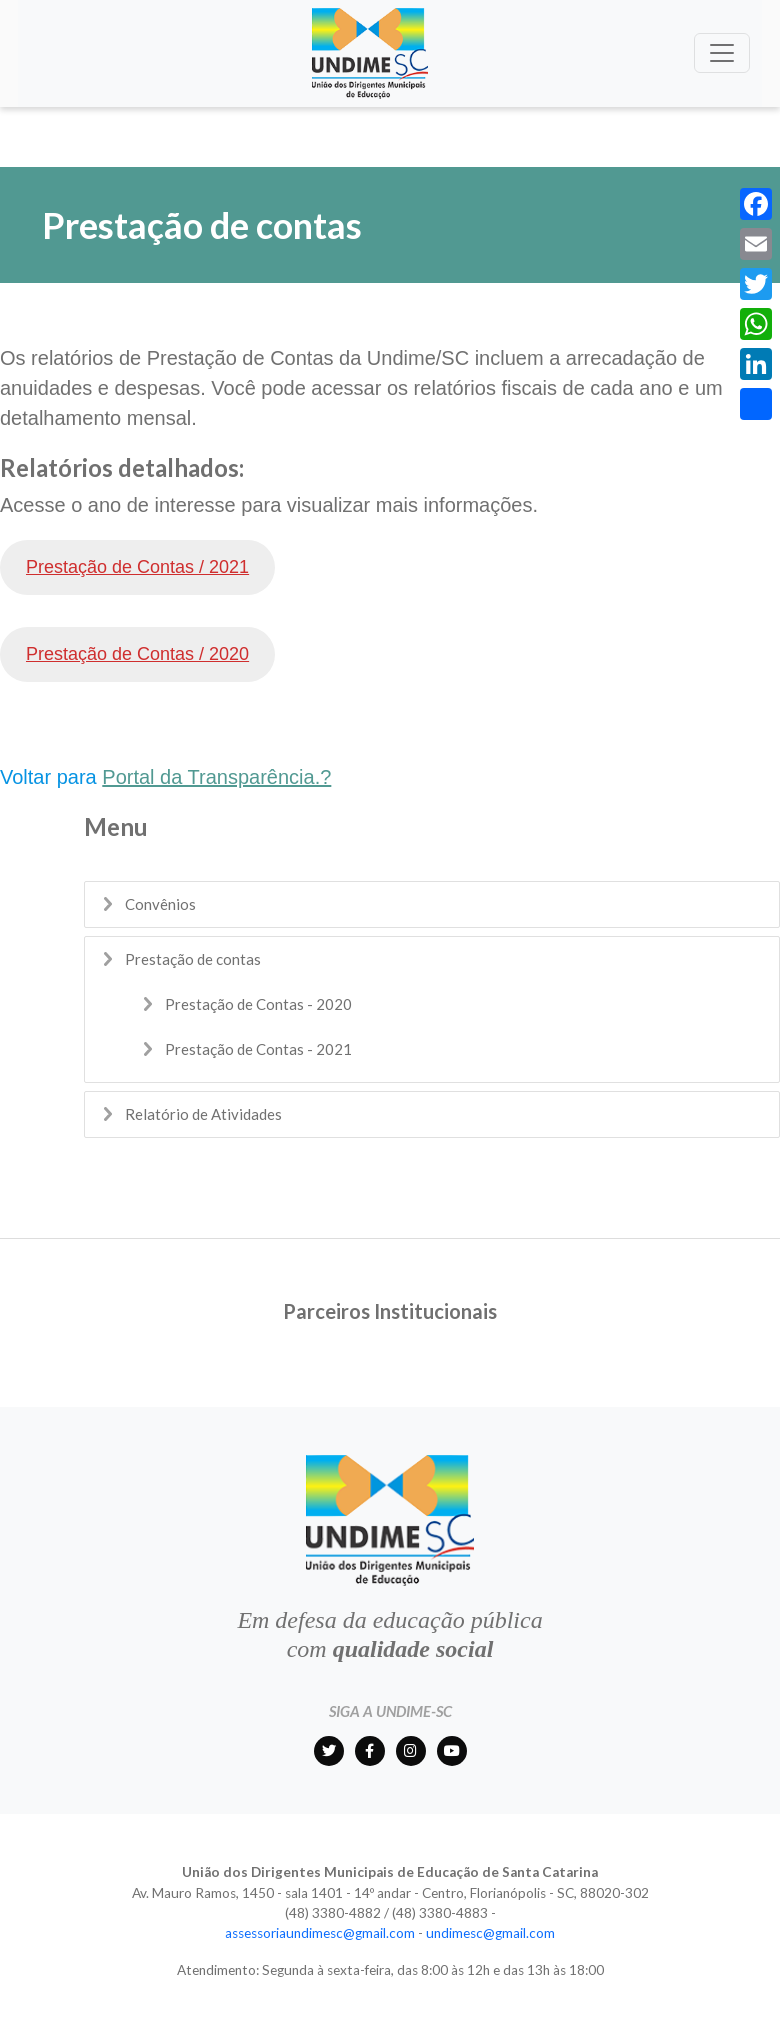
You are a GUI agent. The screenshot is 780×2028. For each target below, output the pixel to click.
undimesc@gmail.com (490, 1933)
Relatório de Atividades (203, 1114)
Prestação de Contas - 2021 (258, 1049)
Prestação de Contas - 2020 (258, 1004)
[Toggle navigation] (722, 53)
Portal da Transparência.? (216, 777)
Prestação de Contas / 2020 (137, 654)
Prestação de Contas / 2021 (137, 567)
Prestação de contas (193, 959)
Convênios (160, 904)
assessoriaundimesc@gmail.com (320, 1933)
